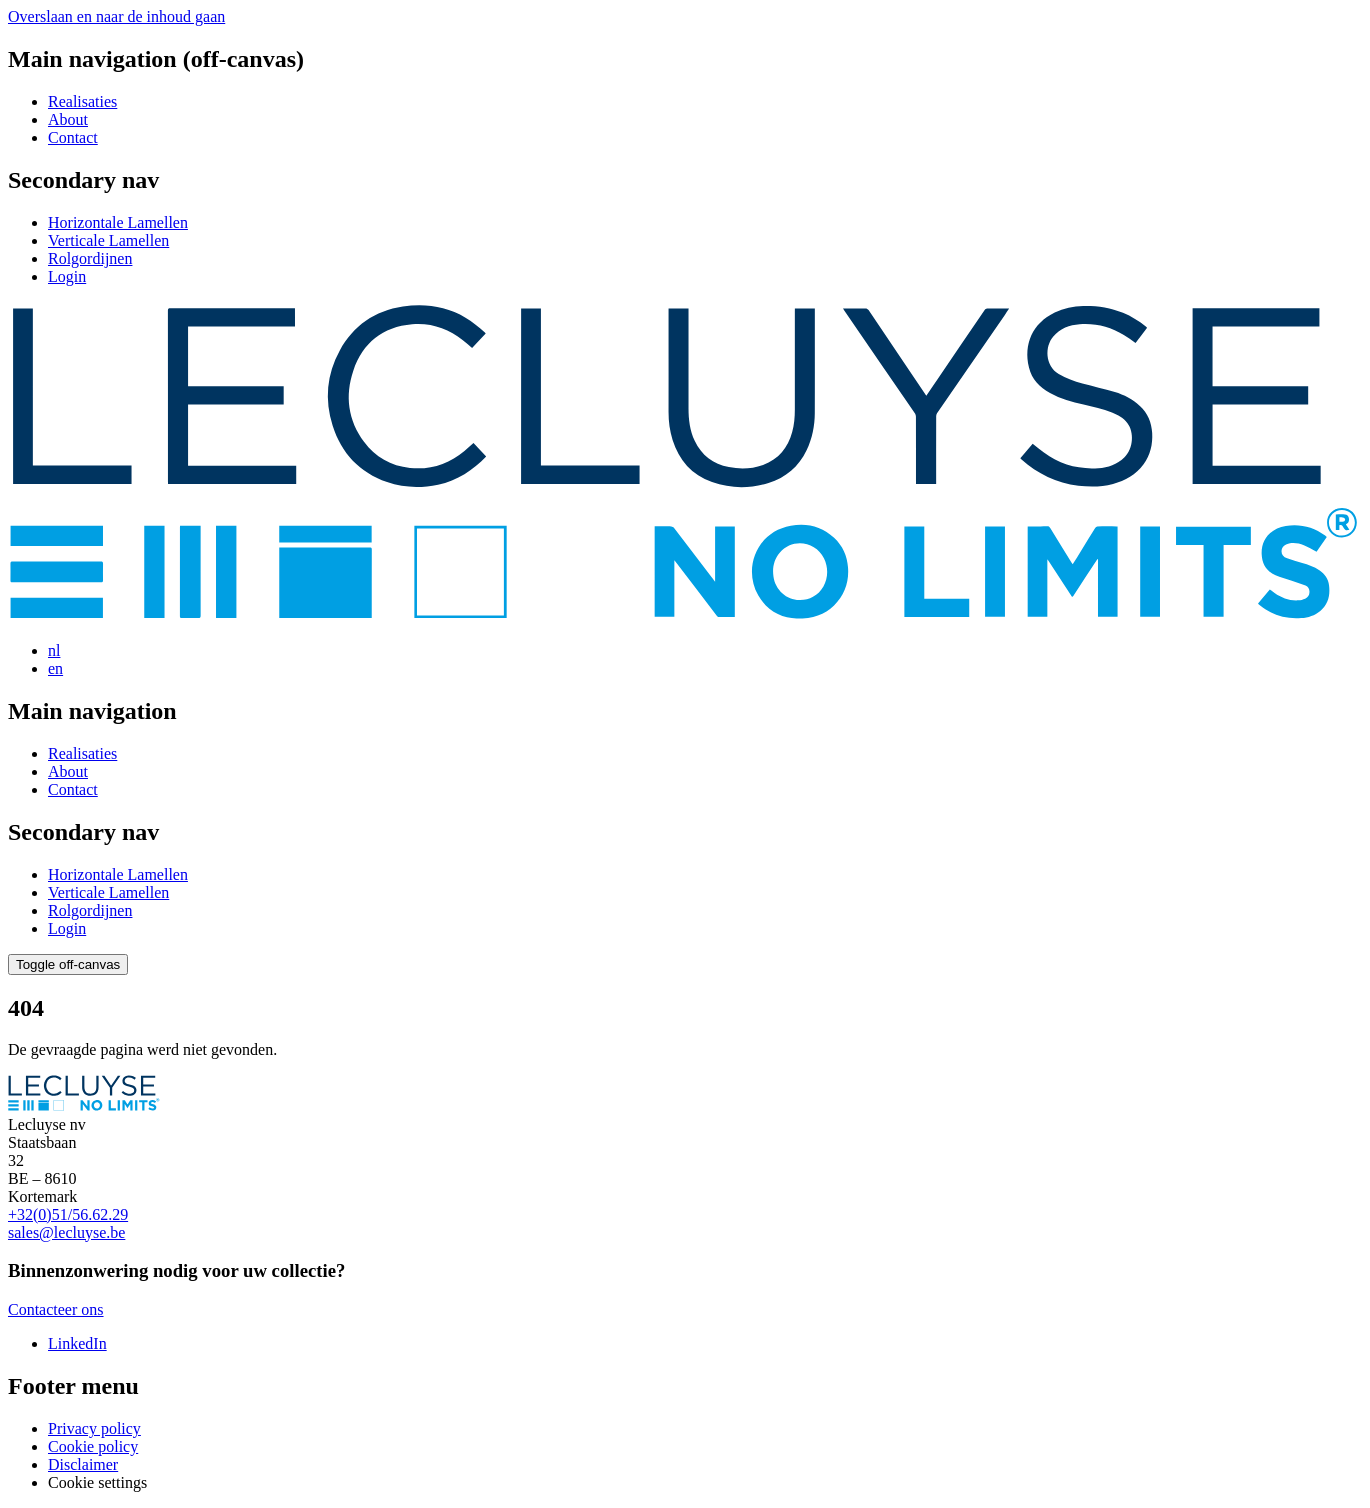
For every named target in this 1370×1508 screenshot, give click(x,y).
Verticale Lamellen (108, 240)
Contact (73, 137)
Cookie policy (93, 1446)
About (68, 119)
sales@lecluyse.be (66, 1232)
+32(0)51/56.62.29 (68, 1214)
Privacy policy (94, 1428)
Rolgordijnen (90, 258)
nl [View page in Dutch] (54, 650)
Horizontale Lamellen (118, 222)
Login (67, 276)
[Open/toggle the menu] (68, 964)
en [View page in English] (55, 668)
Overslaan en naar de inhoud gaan (116, 16)
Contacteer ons (56, 1309)
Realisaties (82, 101)
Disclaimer (83, 1464)
